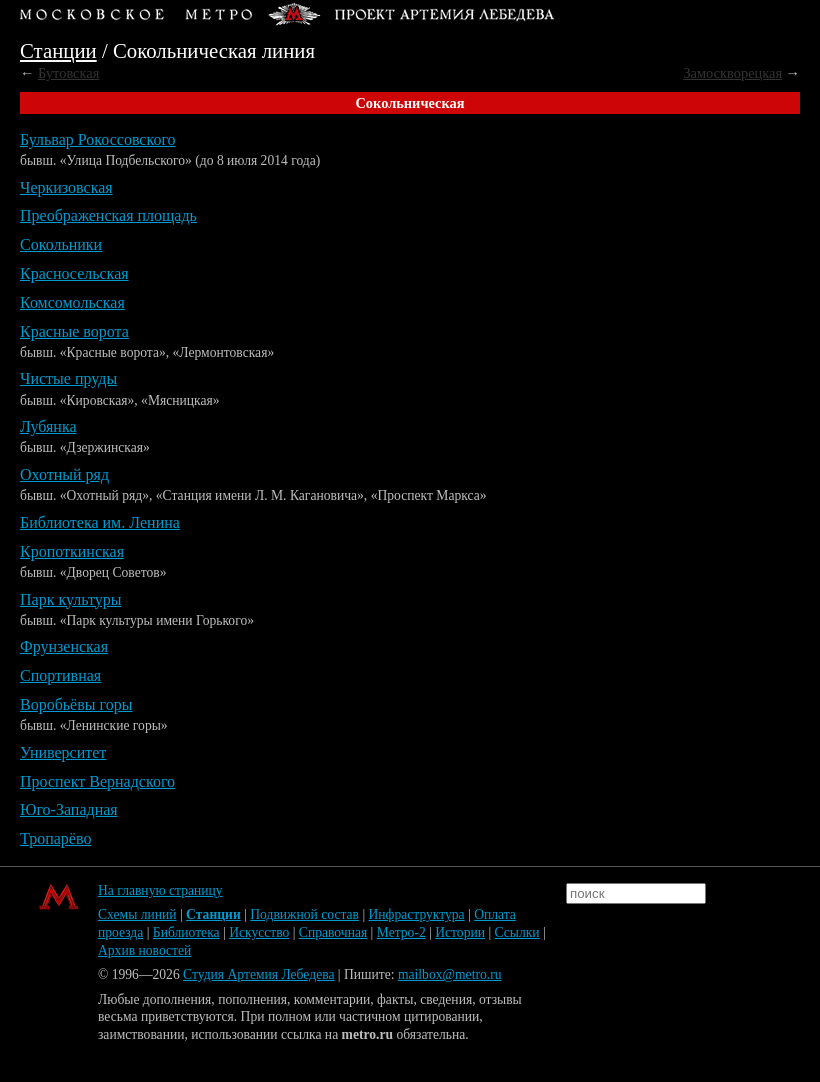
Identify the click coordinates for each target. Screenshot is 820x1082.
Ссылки (517, 932)
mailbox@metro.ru (450, 974)
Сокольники (61, 244)
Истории (460, 932)
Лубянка (48, 426)
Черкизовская (66, 187)
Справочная (333, 932)
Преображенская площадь (108, 215)
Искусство (259, 932)
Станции (58, 50)
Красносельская (74, 273)
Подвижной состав (304, 914)
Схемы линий (137, 914)
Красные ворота (74, 331)
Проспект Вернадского (97, 781)
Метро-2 (401, 932)
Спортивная (60, 675)
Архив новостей (144, 950)
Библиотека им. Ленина (100, 522)
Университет (63, 752)
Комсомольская (72, 302)
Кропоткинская (72, 551)
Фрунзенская (64, 646)
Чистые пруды (68, 378)
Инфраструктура (417, 914)
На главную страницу (160, 890)
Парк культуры (70, 599)
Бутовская (68, 73)
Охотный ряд (64, 474)
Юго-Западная (69, 809)
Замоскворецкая (732, 73)
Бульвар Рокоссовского (98, 139)
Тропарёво (55, 838)
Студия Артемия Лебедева (258, 974)
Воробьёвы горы (76, 704)
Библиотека (186, 932)
